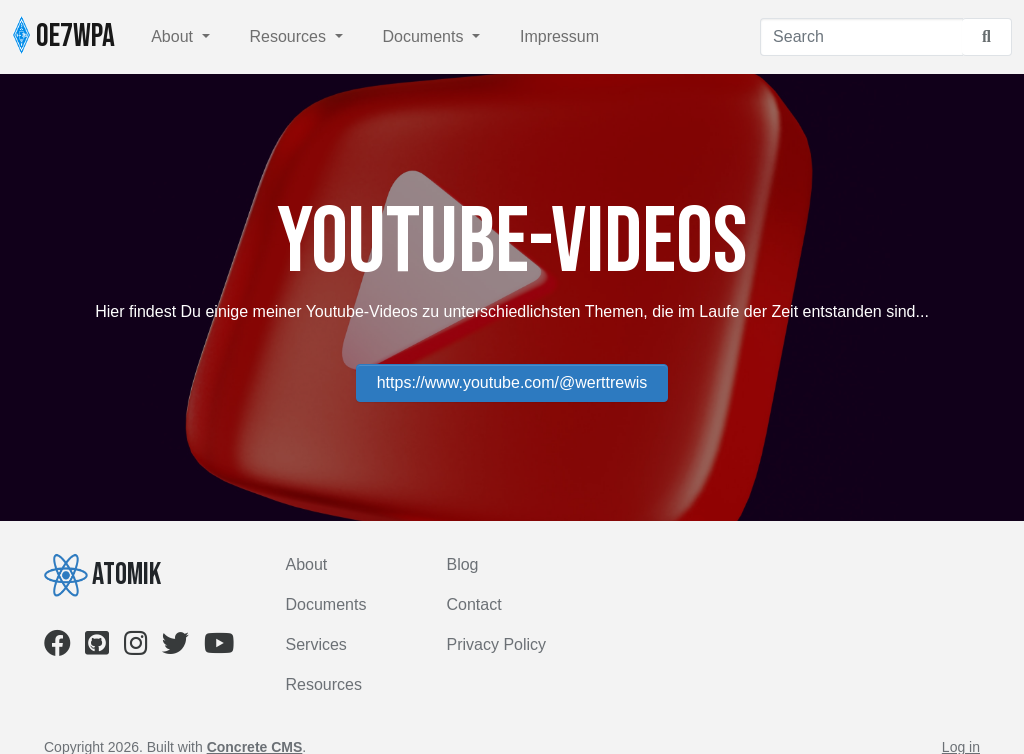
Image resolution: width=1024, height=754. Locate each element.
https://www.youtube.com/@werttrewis (512, 382)
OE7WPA (63, 36)
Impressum (559, 36)
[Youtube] (219, 647)
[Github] (97, 647)
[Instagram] (136, 647)
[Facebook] (57, 647)
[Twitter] (175, 647)
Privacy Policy (496, 644)
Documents (425, 36)
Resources (290, 36)
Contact (473, 604)
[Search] (861, 37)
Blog (462, 564)
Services (316, 644)
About (174, 36)
